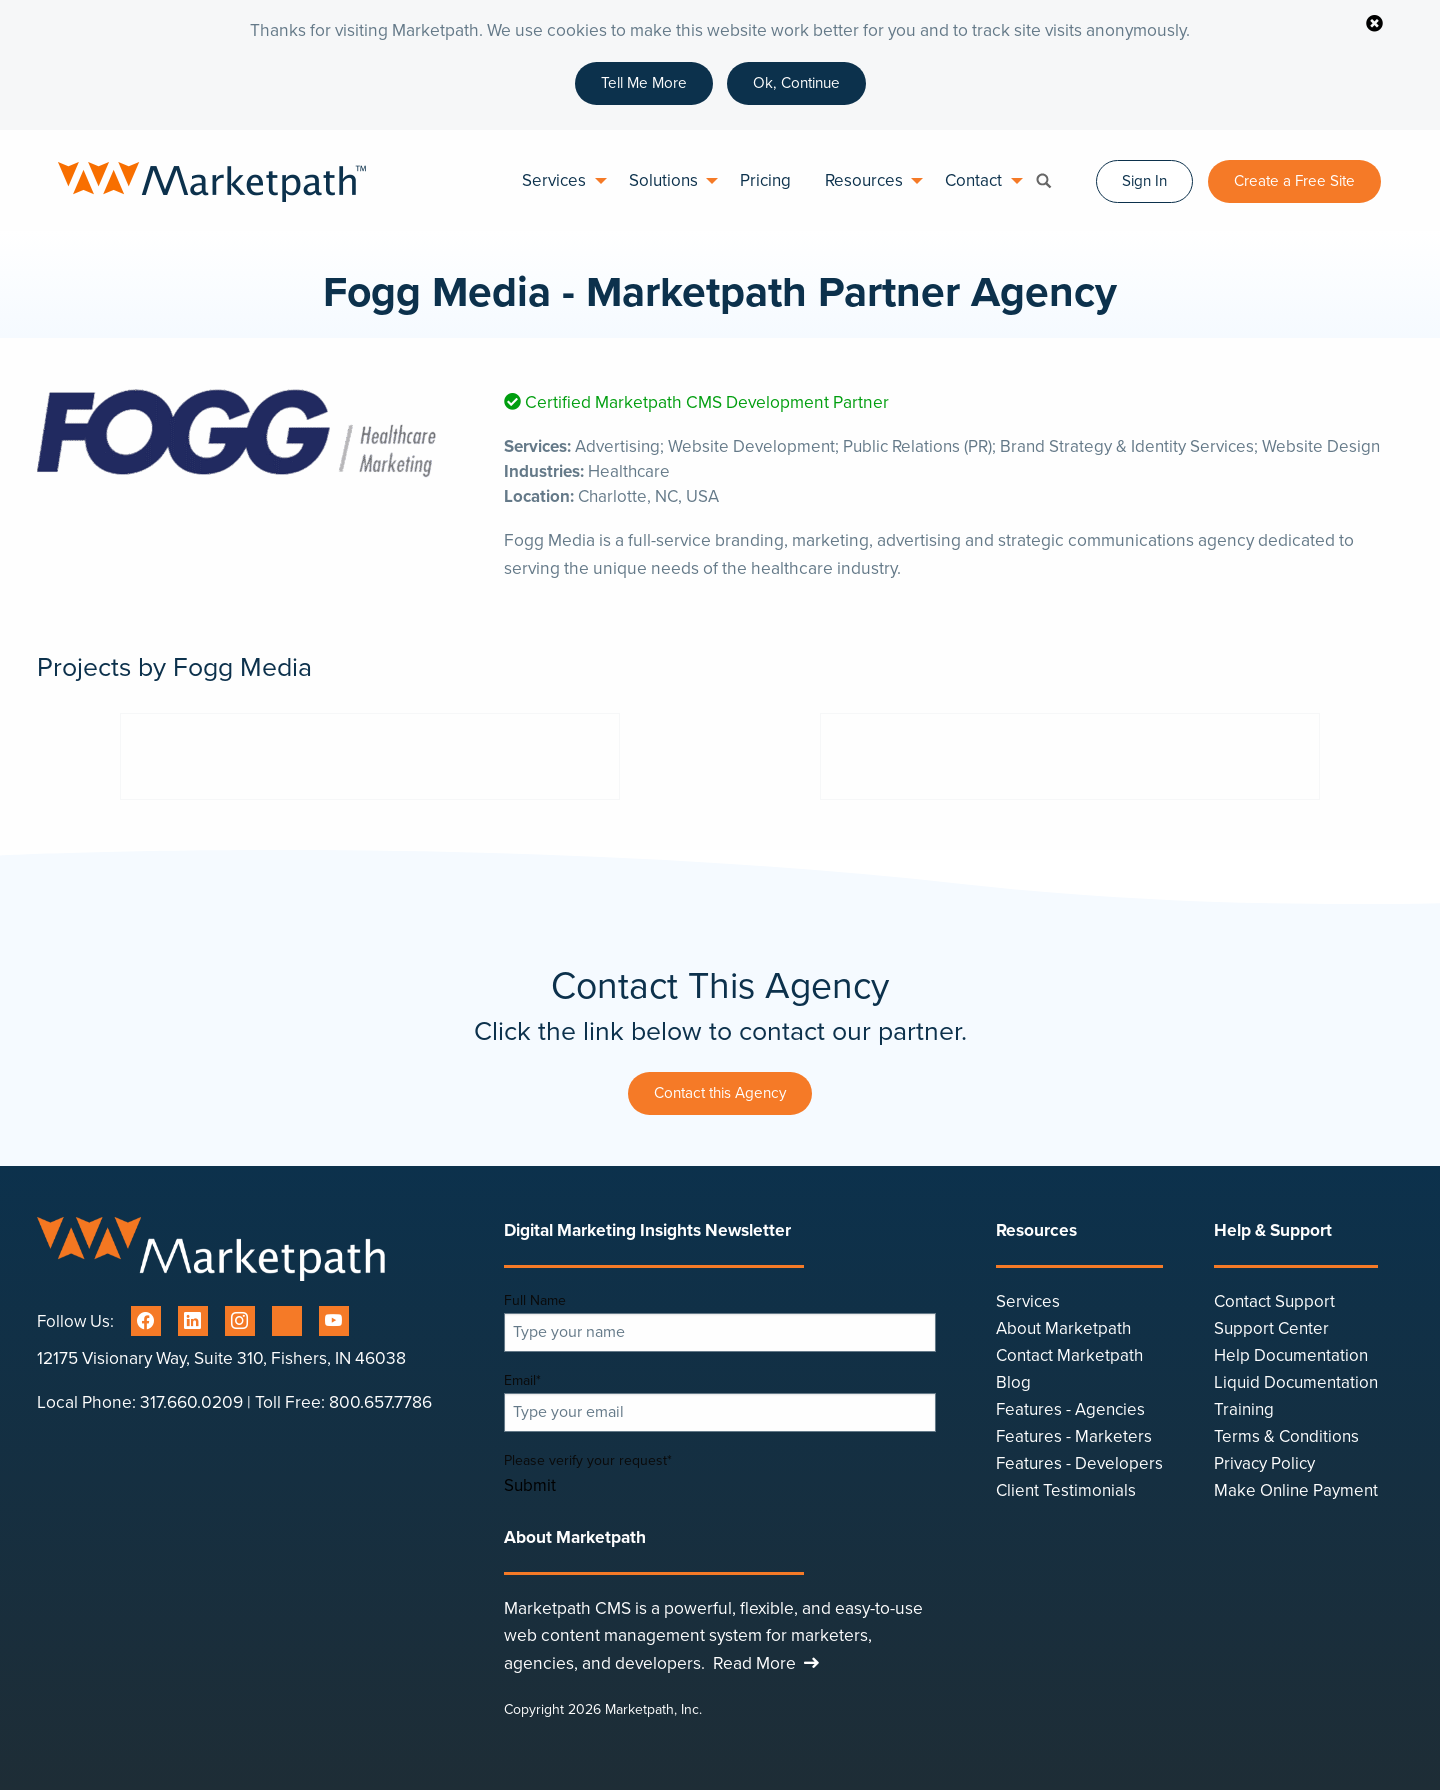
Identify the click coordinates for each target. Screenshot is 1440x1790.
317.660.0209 (191, 1402)
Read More (768, 1663)
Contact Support (1274, 1301)
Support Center (1271, 1328)
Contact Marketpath (1069, 1355)
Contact (973, 180)
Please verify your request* (588, 1460)
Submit (530, 1486)
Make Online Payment (1296, 1490)
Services (554, 180)
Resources (864, 180)
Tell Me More (644, 83)
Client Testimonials (1066, 1490)
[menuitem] (558, 181)
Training (1244, 1409)
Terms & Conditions (1286, 1436)
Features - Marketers (1074, 1436)
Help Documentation (1291, 1355)
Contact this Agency (720, 1093)
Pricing (765, 180)
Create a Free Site (1294, 181)
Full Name (535, 1300)
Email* (522, 1380)
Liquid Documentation (1296, 1382)
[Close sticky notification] (1374, 25)
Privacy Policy (1264, 1463)
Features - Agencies (1070, 1409)
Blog (1013, 1382)
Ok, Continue (796, 83)
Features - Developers (1079, 1463)
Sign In (1144, 181)
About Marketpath (1063, 1328)
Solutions (663, 180)
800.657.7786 (380, 1402)
